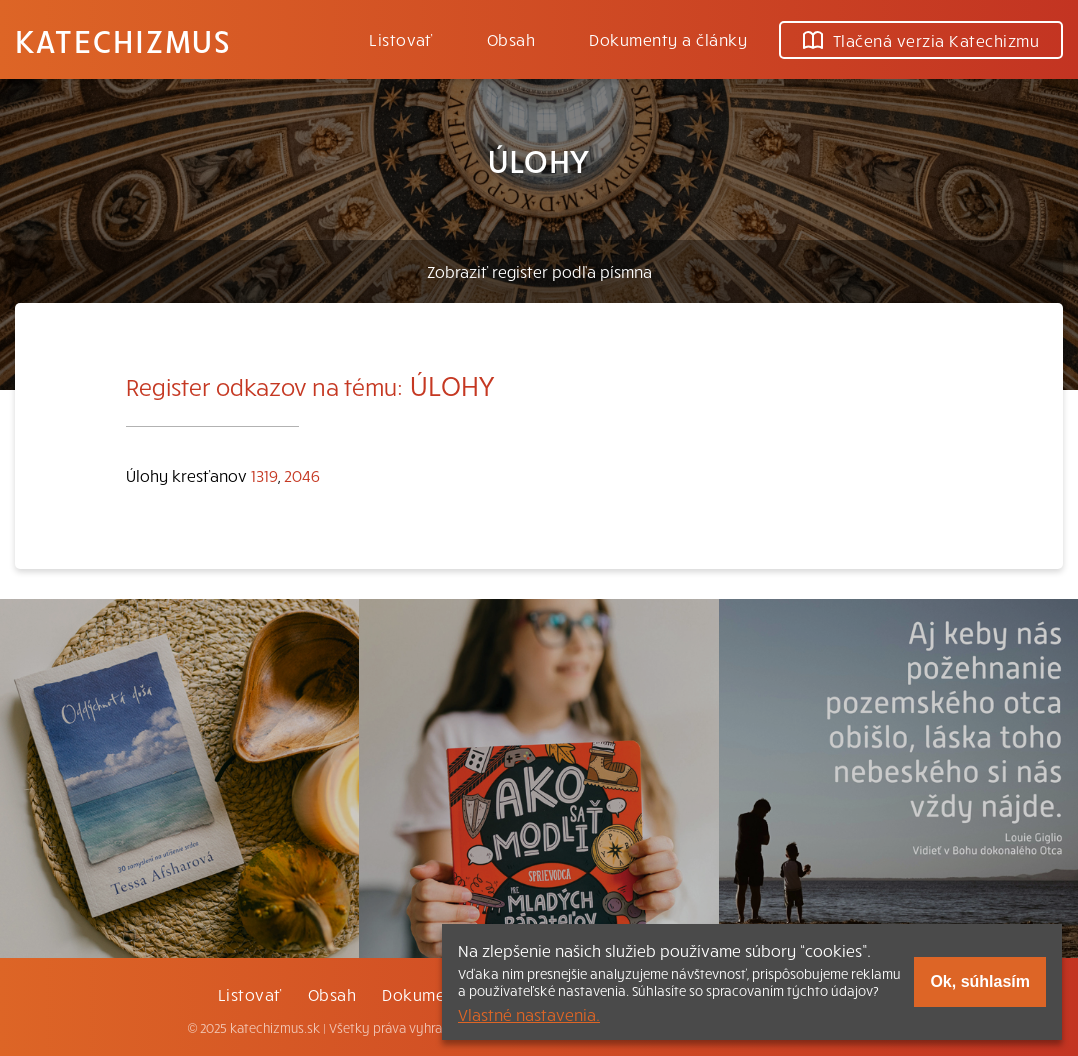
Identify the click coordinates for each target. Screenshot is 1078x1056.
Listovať (401, 39)
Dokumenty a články (668, 39)
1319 (264, 475)
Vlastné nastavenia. (529, 1014)
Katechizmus (123, 40)
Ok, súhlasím (980, 981)
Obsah (511, 39)
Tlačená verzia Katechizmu (921, 40)
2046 (302, 475)
